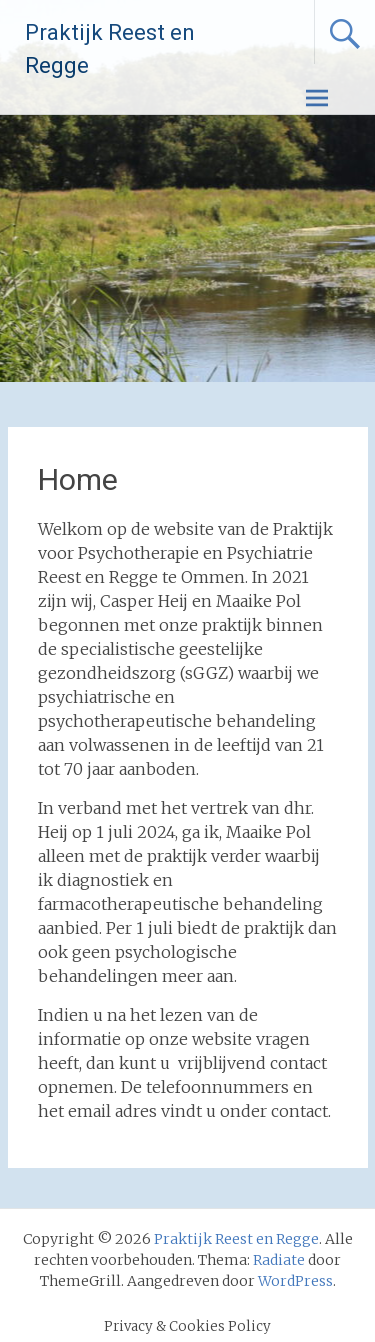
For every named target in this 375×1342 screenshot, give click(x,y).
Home (78, 479)
